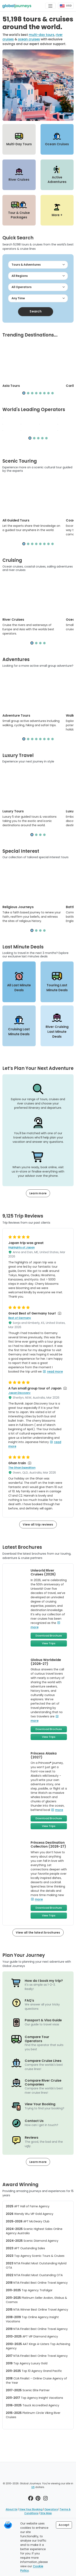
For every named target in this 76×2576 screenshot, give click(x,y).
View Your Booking (31, 2509)
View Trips (48, 1643)
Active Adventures (57, 179)
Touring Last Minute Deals (57, 987)
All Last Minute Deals (19, 987)
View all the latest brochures (38, 1932)
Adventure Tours (16, 715)
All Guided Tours (15, 520)
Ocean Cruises (57, 144)
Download (48, 1636)
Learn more (38, 1193)
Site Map (46, 2513)
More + (57, 215)
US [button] (33, 2487)
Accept (64, 2525)
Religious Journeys (18, 907)
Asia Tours (11, 385)
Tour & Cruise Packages (19, 215)
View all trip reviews (38, 1524)
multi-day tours (41, 35)
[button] (23, 393)
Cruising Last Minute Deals (19, 1031)
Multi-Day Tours (19, 144)
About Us (11, 2509)
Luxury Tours (13, 811)
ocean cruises (29, 39)
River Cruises (19, 179)
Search (36, 311)
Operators (51, 2509)
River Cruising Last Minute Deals (57, 1031)
